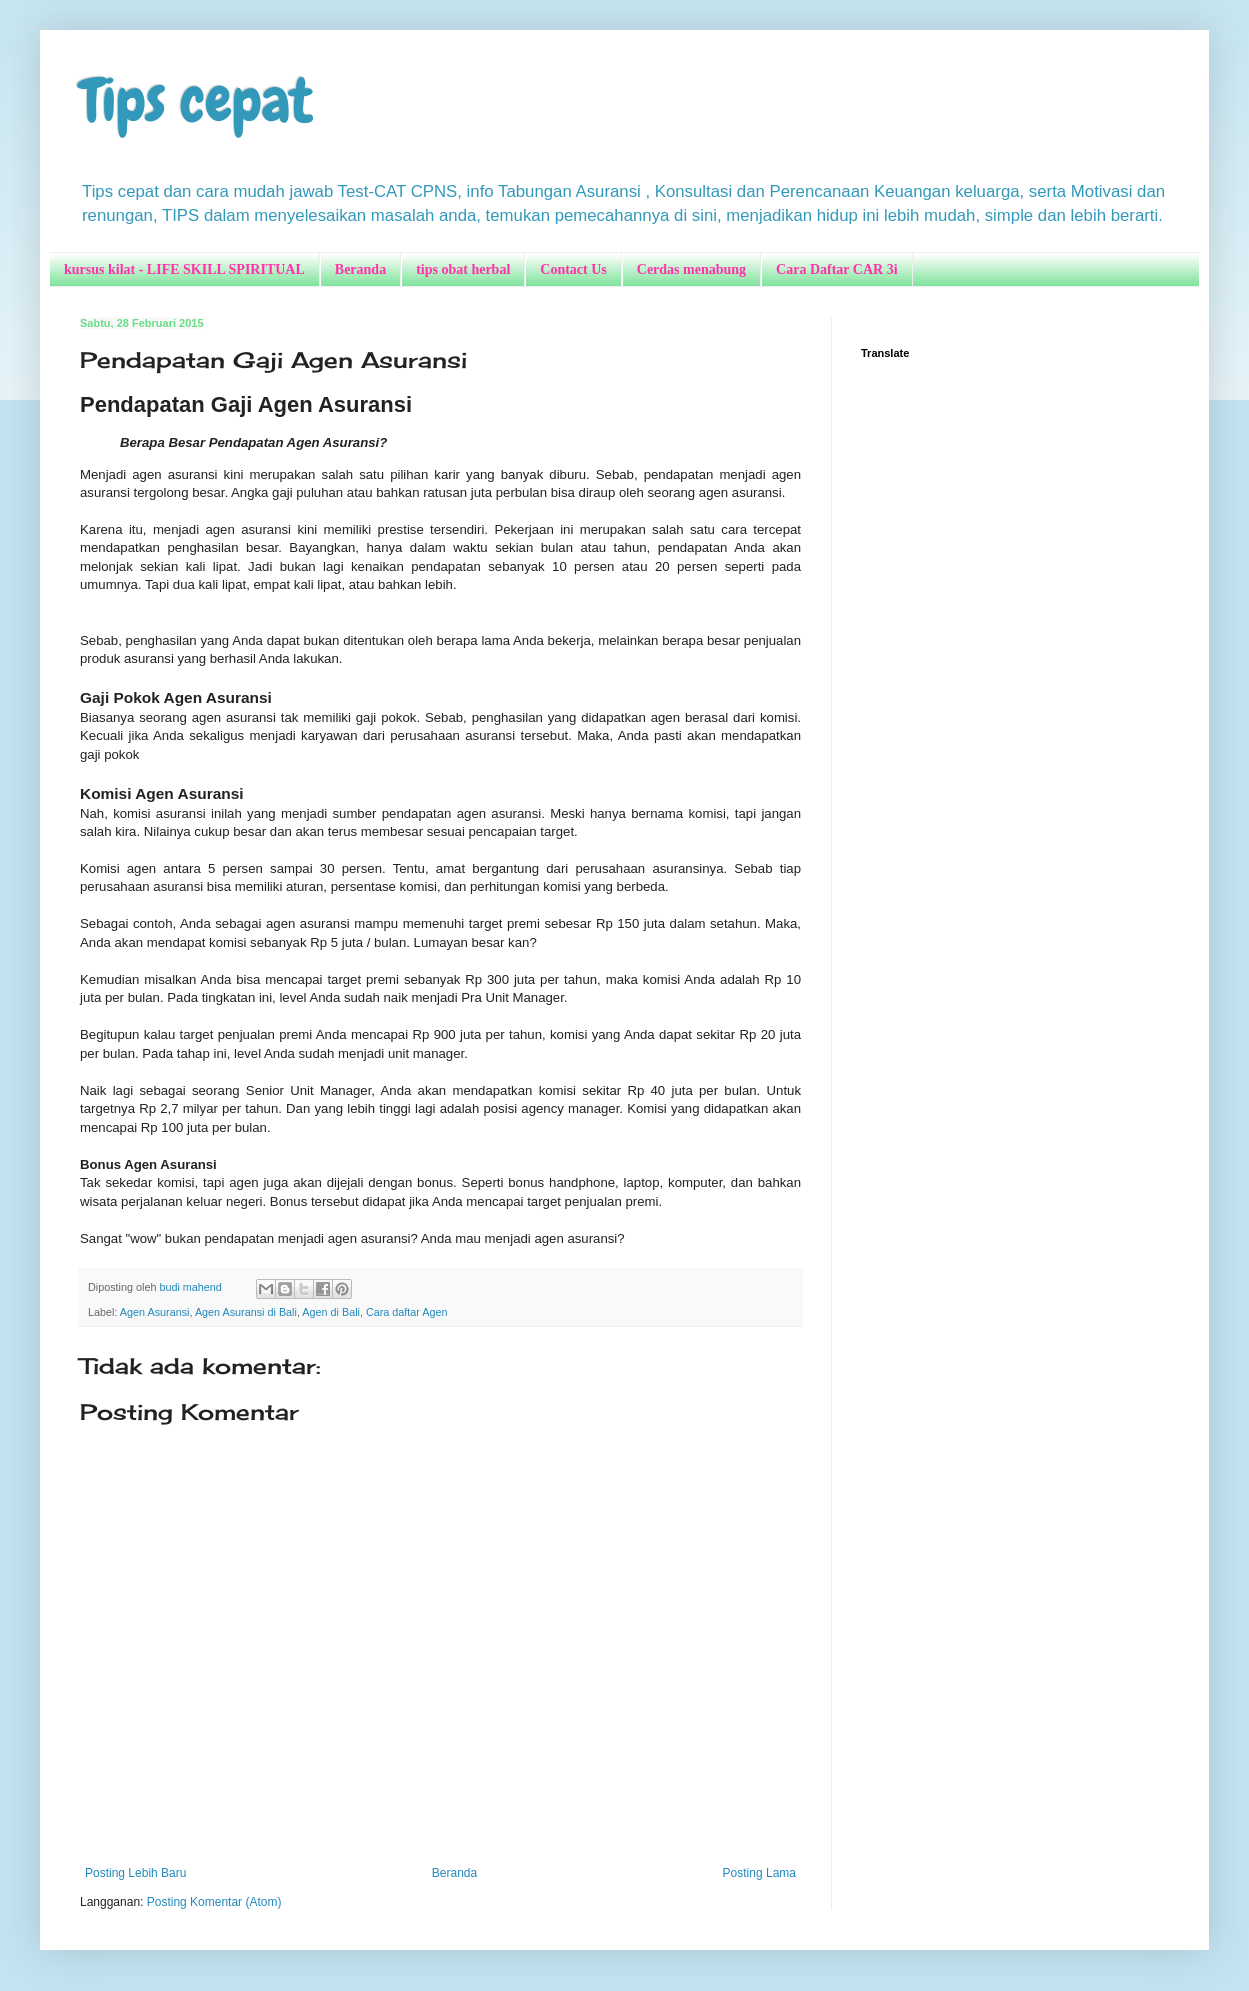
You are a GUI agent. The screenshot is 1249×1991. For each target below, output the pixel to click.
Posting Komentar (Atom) (214, 1902)
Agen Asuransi (155, 1312)
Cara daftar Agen (407, 1312)
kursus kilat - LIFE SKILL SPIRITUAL (184, 269)
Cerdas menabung (691, 269)
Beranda (360, 269)
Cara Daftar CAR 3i (836, 269)
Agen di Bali (331, 1312)
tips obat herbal (463, 269)
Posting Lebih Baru (135, 1873)
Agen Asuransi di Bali (246, 1312)
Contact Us (573, 269)
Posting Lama (759, 1873)
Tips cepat (196, 100)
